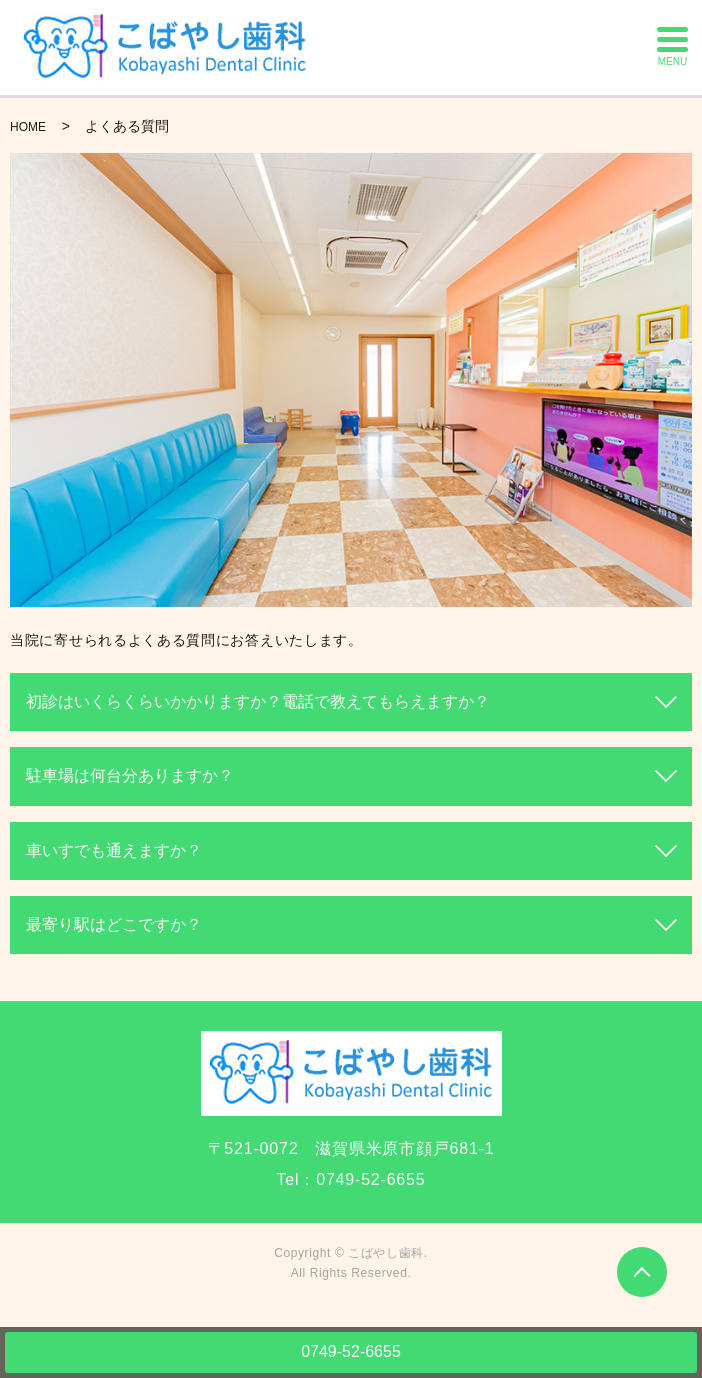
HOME (28, 127)
